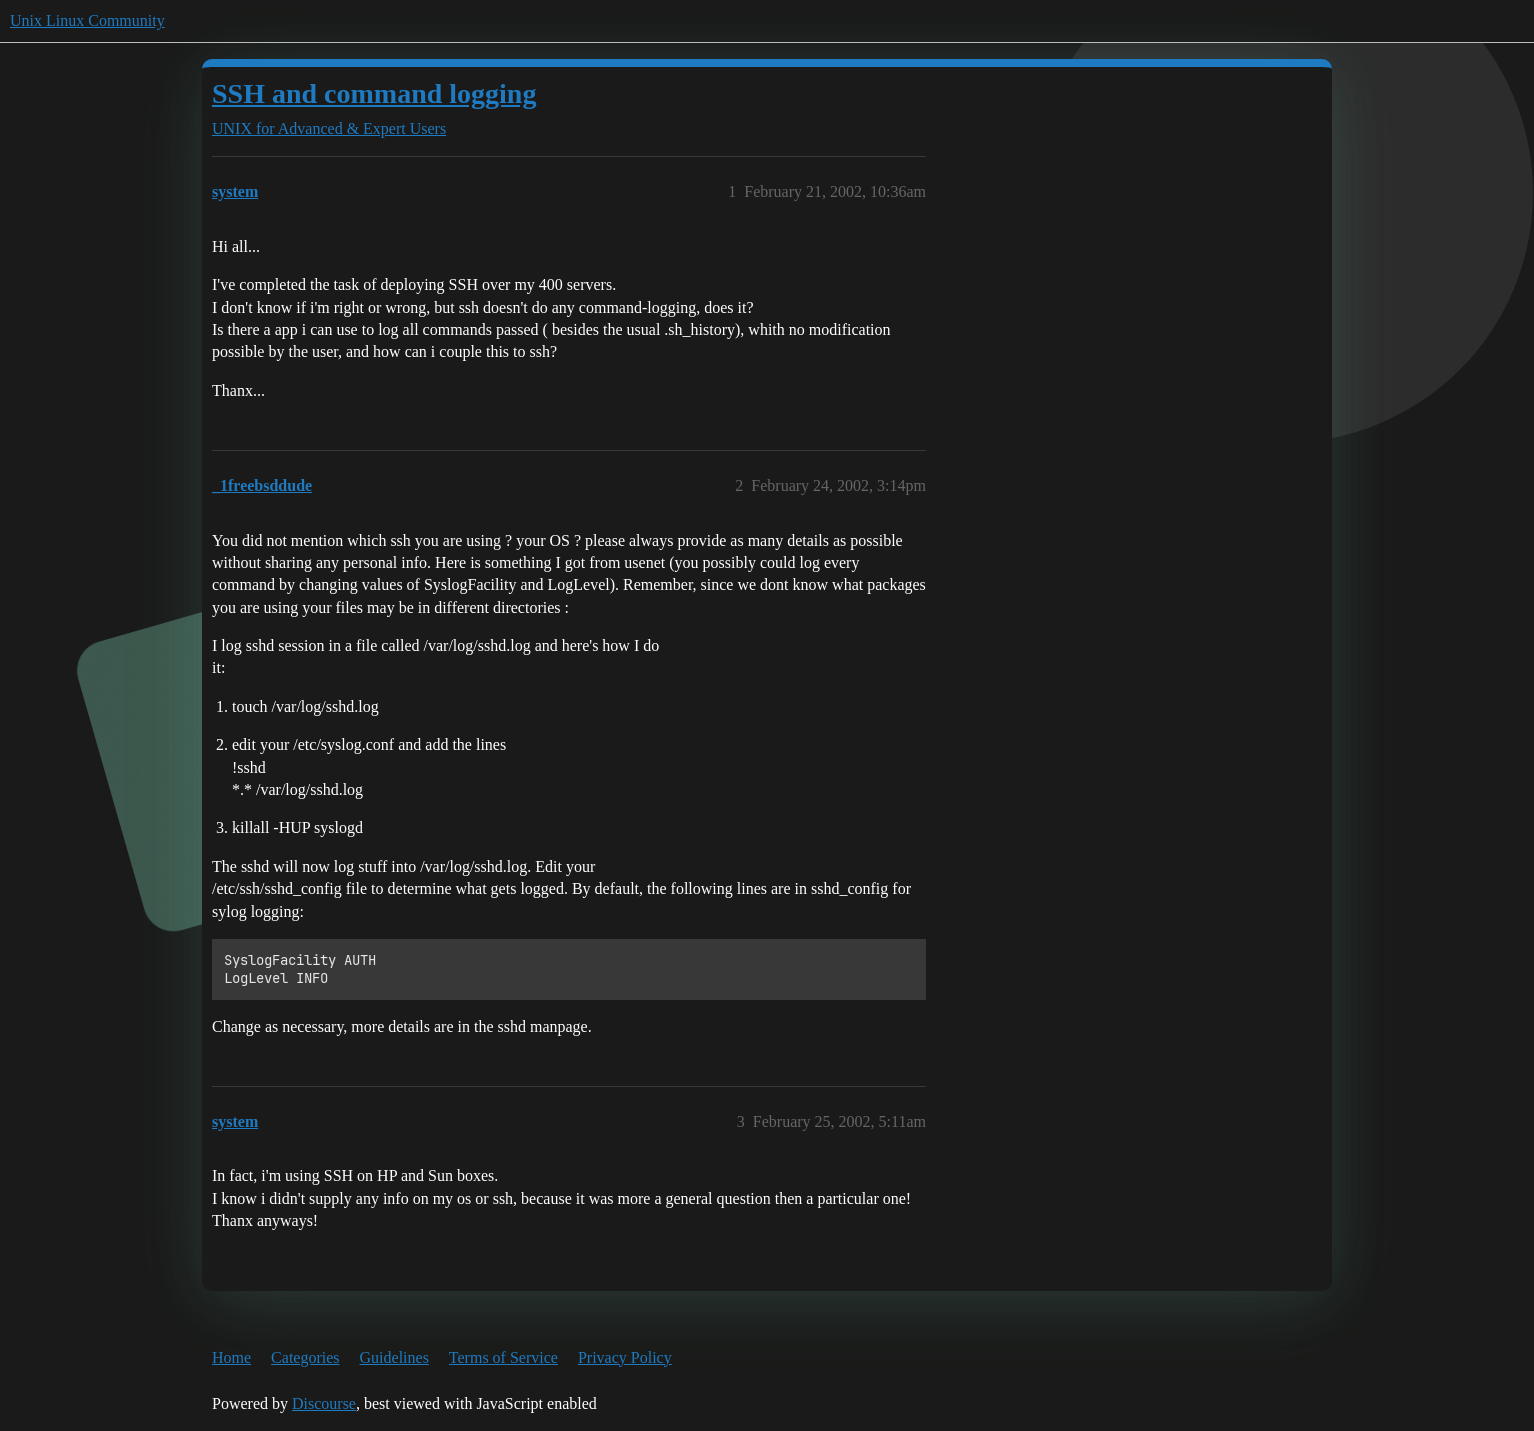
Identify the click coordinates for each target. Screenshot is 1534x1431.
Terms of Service (503, 1357)
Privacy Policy (625, 1357)
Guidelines (394, 1357)
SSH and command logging (374, 93)
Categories (305, 1357)
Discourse (324, 1403)
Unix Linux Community (87, 20)
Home (231, 1357)
